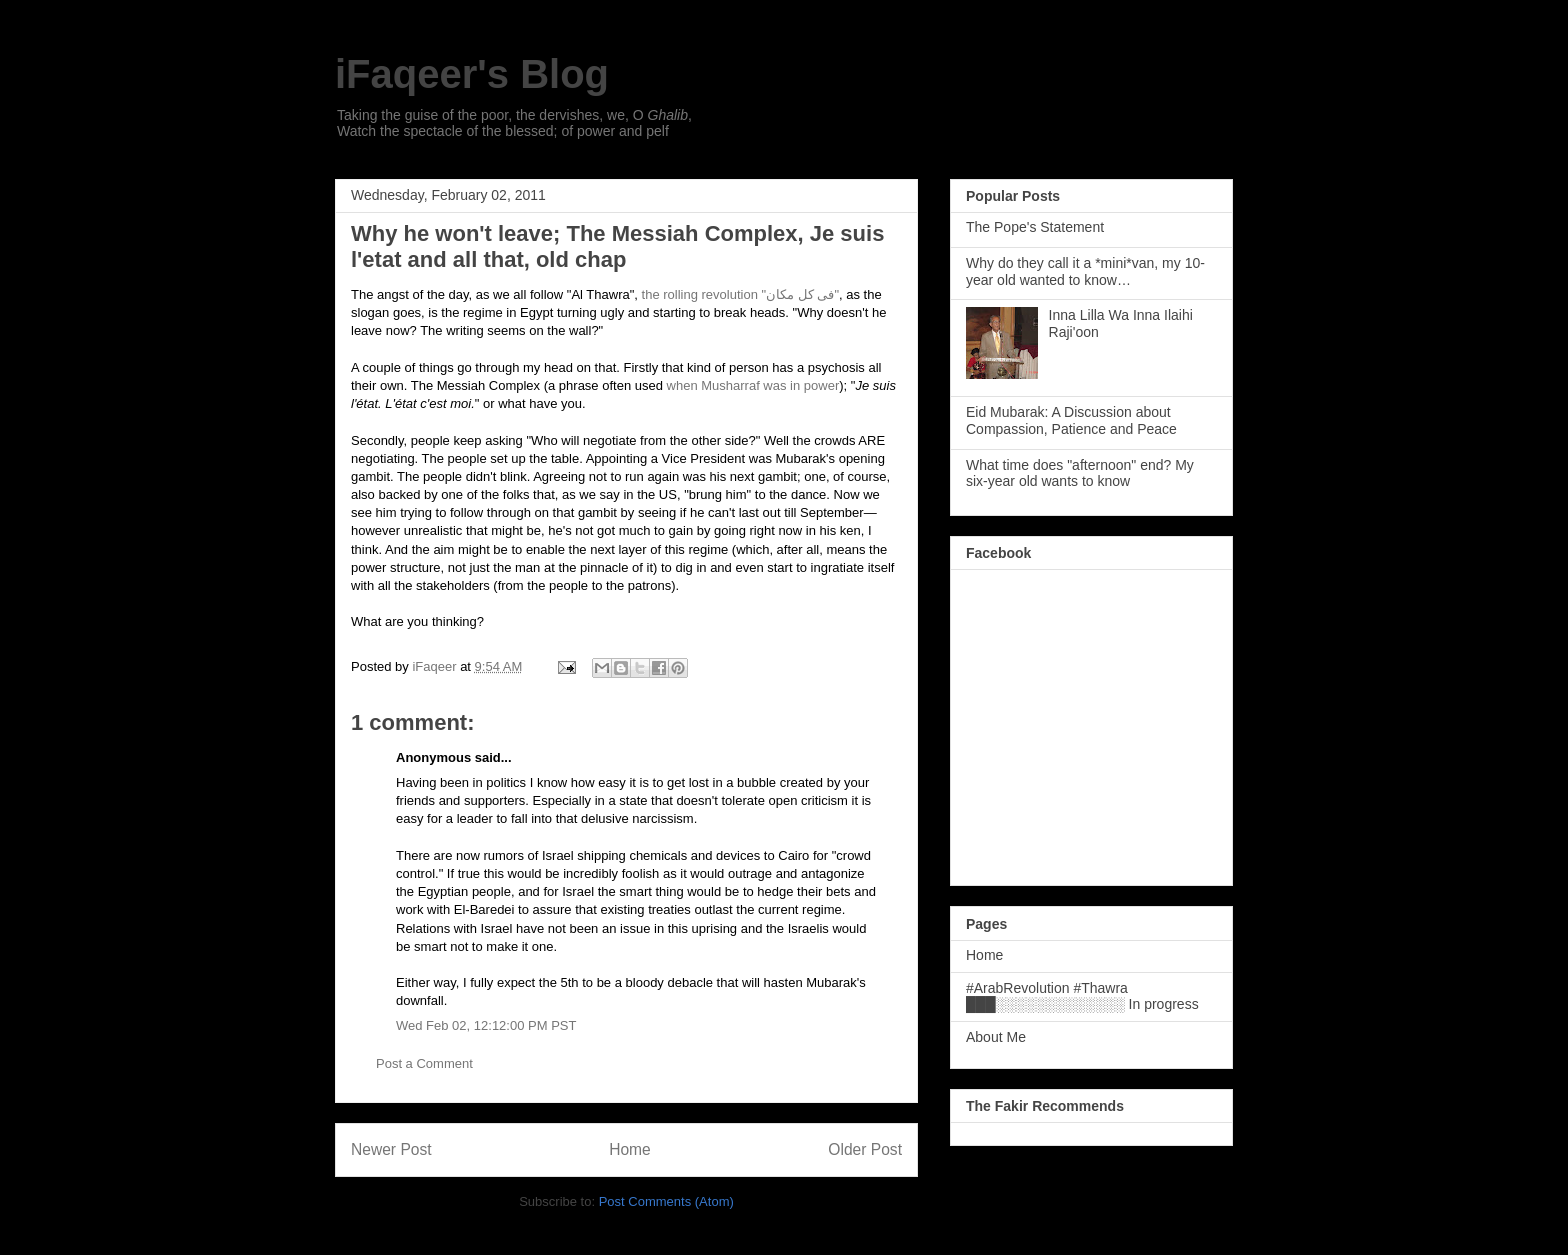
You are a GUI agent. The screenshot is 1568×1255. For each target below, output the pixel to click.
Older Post (865, 1149)
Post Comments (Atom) (666, 1201)
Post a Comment (424, 1063)
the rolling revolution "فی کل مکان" (740, 294)
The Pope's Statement (1035, 227)
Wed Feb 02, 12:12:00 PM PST (486, 1025)
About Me (996, 1037)
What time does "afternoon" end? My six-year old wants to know (1080, 473)
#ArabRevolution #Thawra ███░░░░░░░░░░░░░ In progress (1082, 996)
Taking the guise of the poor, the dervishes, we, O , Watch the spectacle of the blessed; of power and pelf (514, 123)
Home (630, 1149)
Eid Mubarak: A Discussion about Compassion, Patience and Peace (1071, 420)
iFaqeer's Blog (472, 74)
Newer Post (391, 1149)
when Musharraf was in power (753, 385)
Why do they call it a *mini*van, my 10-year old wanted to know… (1085, 271)
